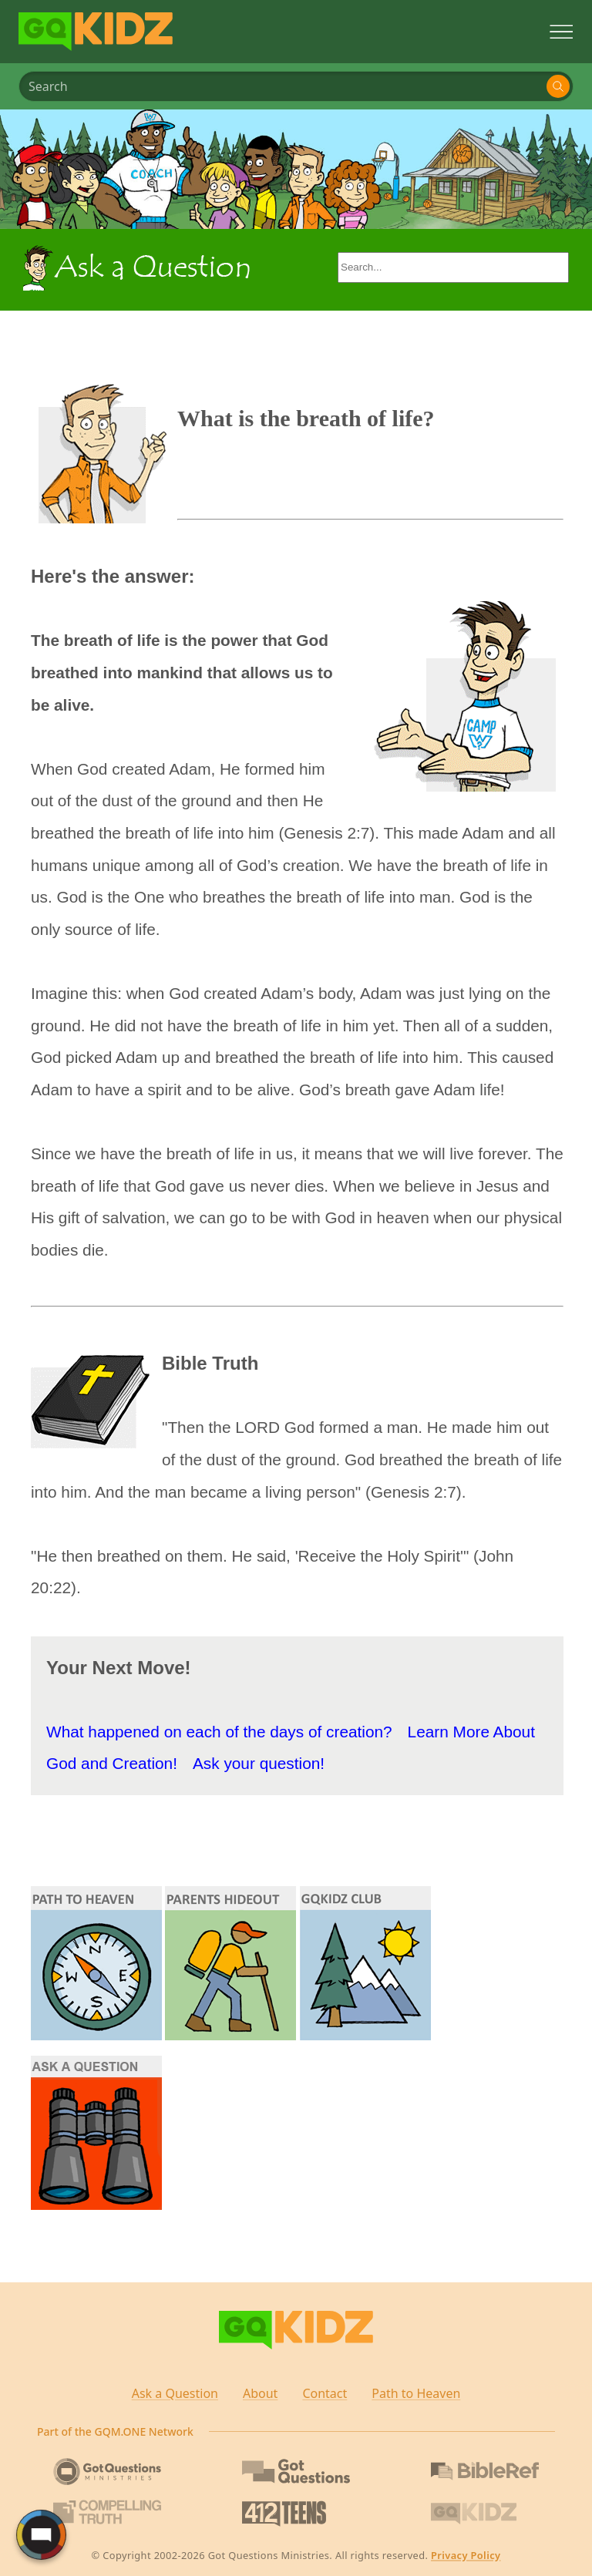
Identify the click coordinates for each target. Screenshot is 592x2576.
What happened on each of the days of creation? (219, 1731)
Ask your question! (259, 1763)
